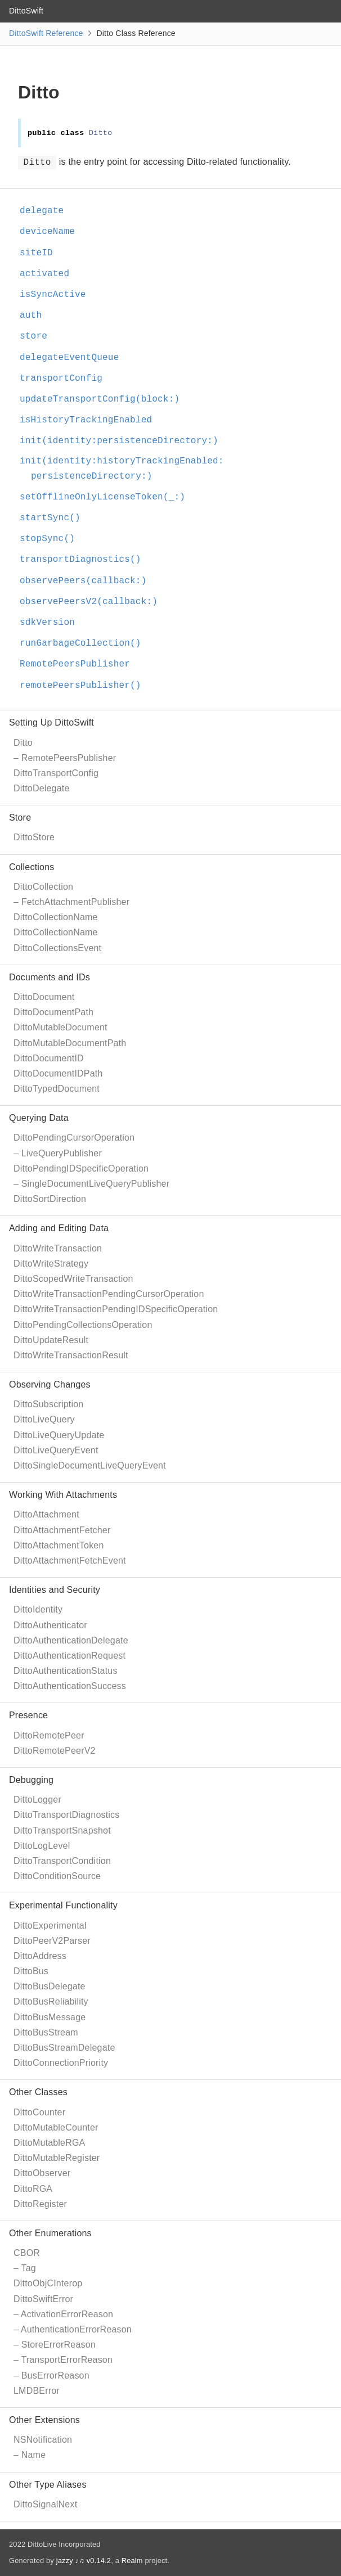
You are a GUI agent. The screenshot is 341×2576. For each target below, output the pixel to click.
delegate (46, 211)
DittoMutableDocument (60, 1027)
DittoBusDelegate (50, 1986)
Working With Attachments (63, 1494)
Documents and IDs (49, 977)
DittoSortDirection (50, 1199)
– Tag (25, 2268)
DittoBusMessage (50, 2017)
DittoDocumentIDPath (58, 1073)
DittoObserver (42, 2173)
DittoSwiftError (43, 2299)
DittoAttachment (46, 1514)
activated (49, 274)
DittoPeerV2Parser (52, 1940)
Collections (31, 867)
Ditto (23, 742)
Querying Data (39, 1118)
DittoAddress (40, 1956)
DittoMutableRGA (50, 2142)
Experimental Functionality (63, 1905)
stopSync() (52, 539)
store (38, 336)
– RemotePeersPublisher (65, 758)
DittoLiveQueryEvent (56, 1450)
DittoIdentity (38, 1609)
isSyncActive (57, 295)
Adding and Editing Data (59, 1228)
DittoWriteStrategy (51, 1263)
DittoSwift (26, 10)
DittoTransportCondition (62, 1861)
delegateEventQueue (74, 358)
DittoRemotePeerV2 (55, 1750)
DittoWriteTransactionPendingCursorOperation (109, 1294)
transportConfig (65, 378)
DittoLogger (37, 1799)
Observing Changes (50, 1384)
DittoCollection (43, 886)
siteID (41, 253)
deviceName (52, 232)
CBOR (27, 2253)
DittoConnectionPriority (61, 2063)
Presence (28, 1715)
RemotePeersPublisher (79, 664)
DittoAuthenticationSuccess (70, 1686)
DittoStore (34, 837)
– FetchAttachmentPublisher (71, 902)
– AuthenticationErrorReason (73, 2329)
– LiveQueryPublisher (58, 1153)
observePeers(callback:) (87, 581)
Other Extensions (44, 2420)
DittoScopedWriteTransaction (73, 1279)
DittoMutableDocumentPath (70, 1043)
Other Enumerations (50, 2233)
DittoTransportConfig (56, 773)
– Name (30, 2455)
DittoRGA (33, 2189)
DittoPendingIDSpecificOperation (81, 1168)
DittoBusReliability (51, 2001)
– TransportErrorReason (63, 2360)
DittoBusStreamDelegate (64, 2047)
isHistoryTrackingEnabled (90, 420)
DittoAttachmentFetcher (62, 1530)
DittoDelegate (42, 788)
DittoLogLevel (42, 1845)
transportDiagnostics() (85, 560)
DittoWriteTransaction (58, 1248)
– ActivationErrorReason (63, 2314)
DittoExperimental (50, 1925)
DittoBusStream (46, 2032)
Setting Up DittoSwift (51, 722)
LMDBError (37, 2390)
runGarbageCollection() (85, 643)
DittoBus (31, 1971)
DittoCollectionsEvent (57, 948)
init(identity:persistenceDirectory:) (123, 441)
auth (35, 315)
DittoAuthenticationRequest (69, 1655)
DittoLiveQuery (44, 1419)
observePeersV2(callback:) (93, 602)
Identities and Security (54, 1590)
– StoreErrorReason (55, 2344)
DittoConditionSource (57, 1876)
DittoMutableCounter (56, 2127)
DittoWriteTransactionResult (71, 1355)
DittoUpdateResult (51, 1340)
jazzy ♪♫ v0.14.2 (83, 2560)
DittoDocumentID (49, 1058)
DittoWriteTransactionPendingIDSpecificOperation (116, 1309)
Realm (132, 2560)
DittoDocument (44, 997)
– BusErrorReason (51, 2375)
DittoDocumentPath (53, 1012)
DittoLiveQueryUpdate (59, 1435)
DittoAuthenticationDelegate (71, 1640)
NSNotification (43, 2439)
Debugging (31, 1780)
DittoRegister (40, 2204)
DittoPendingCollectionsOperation (83, 1325)
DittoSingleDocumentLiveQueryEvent (90, 1465)
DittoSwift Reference (46, 33)
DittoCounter (39, 2112)
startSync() (54, 518)
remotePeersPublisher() (85, 686)
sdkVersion (52, 623)
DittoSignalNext (45, 2504)
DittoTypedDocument (57, 1088)
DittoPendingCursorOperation (74, 1137)
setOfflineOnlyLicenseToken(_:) (107, 497)
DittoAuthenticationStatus (66, 1671)
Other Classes (38, 2092)
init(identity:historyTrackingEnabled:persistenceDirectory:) (126, 468)
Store (20, 817)
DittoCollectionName (56, 917)
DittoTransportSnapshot (62, 1830)
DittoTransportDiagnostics (66, 1815)
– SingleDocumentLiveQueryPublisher (91, 1183)
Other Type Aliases (48, 2484)
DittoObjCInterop (48, 2283)
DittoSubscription (48, 1404)
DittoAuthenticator (50, 1625)
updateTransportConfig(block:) (104, 399)
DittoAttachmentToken (59, 1545)
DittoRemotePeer (49, 1735)
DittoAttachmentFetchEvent (70, 1560)
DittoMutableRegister (57, 2158)
